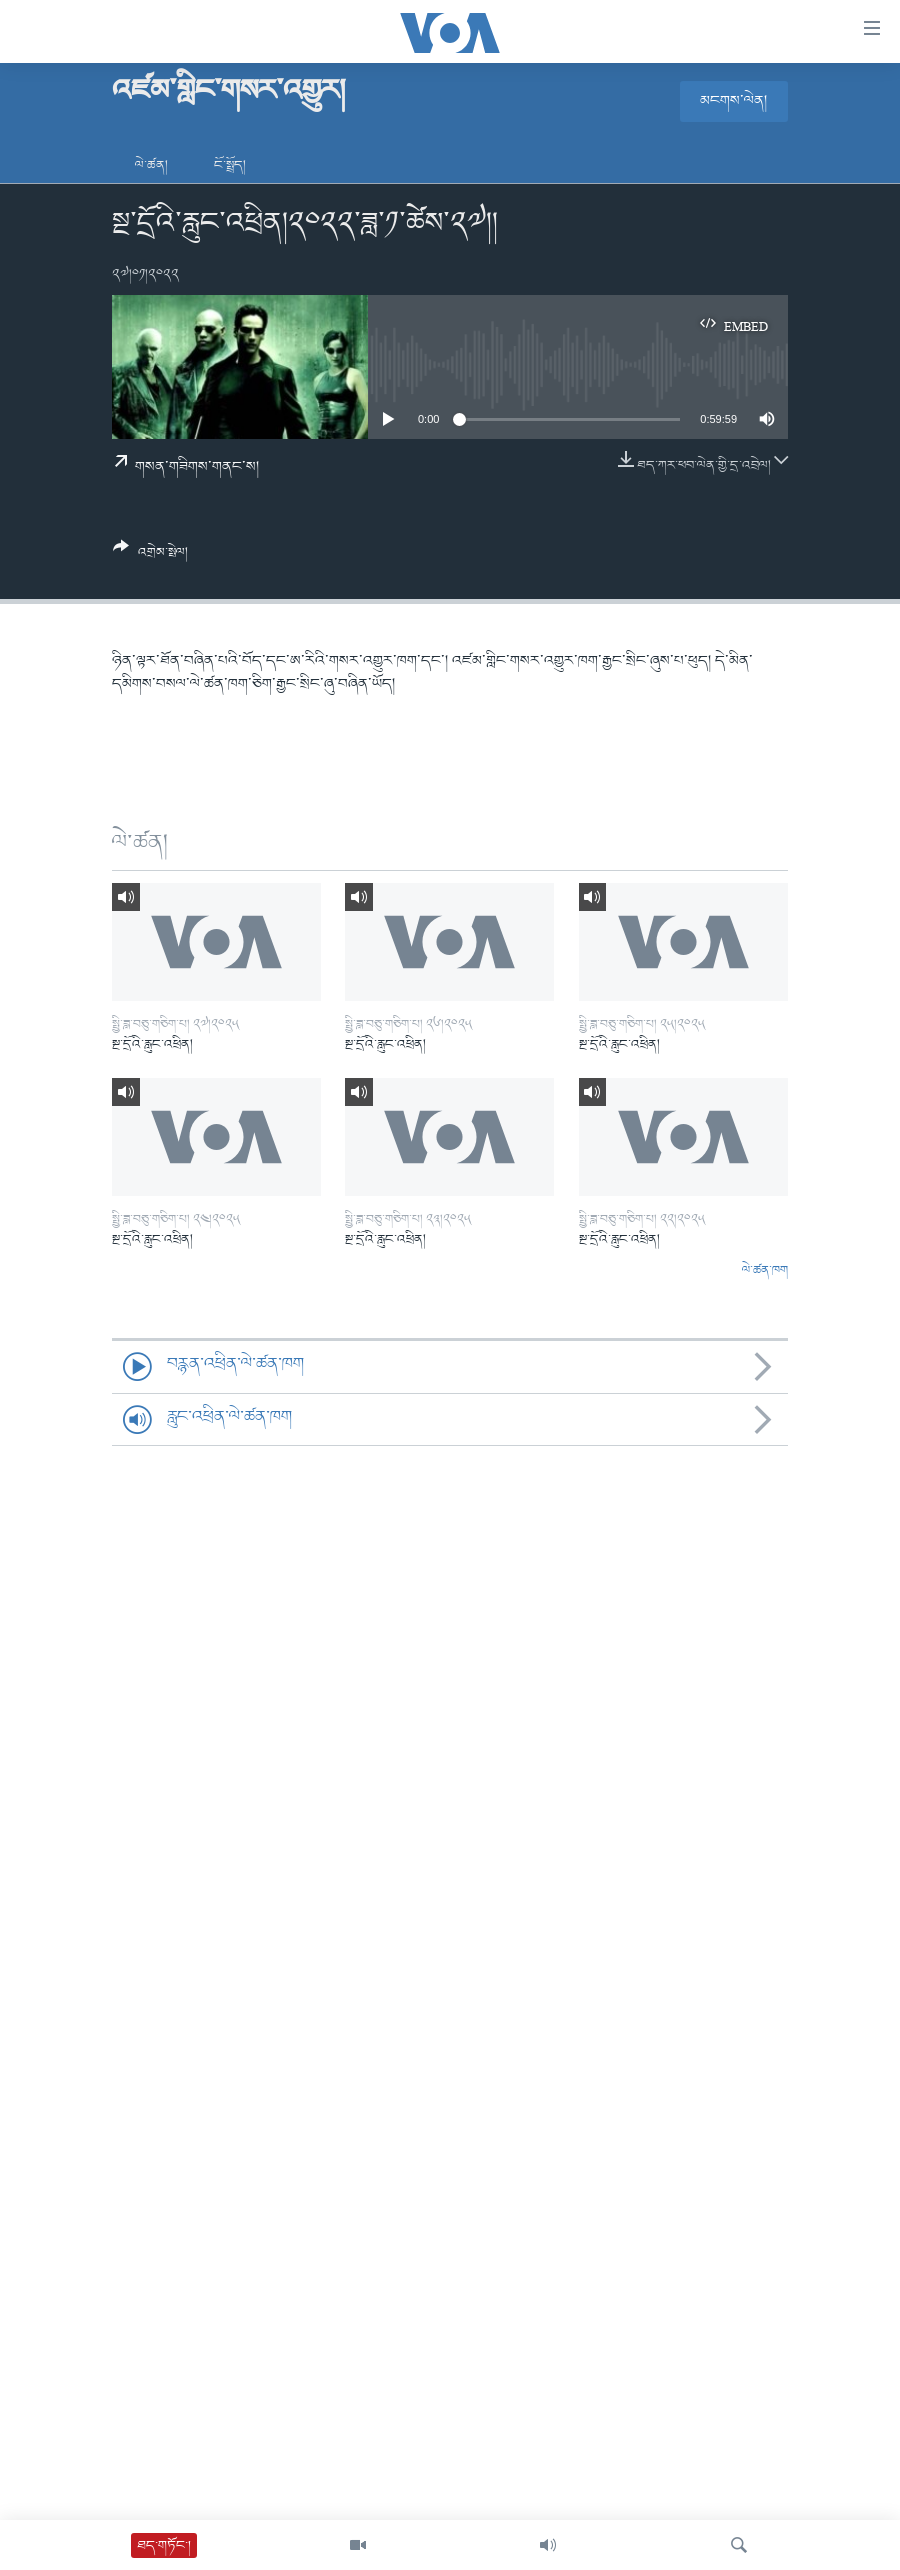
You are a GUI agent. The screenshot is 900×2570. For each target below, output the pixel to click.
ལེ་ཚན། (151, 165)
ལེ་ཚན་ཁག (765, 1271)
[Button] (150, 557)
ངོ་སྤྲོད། (230, 165)
